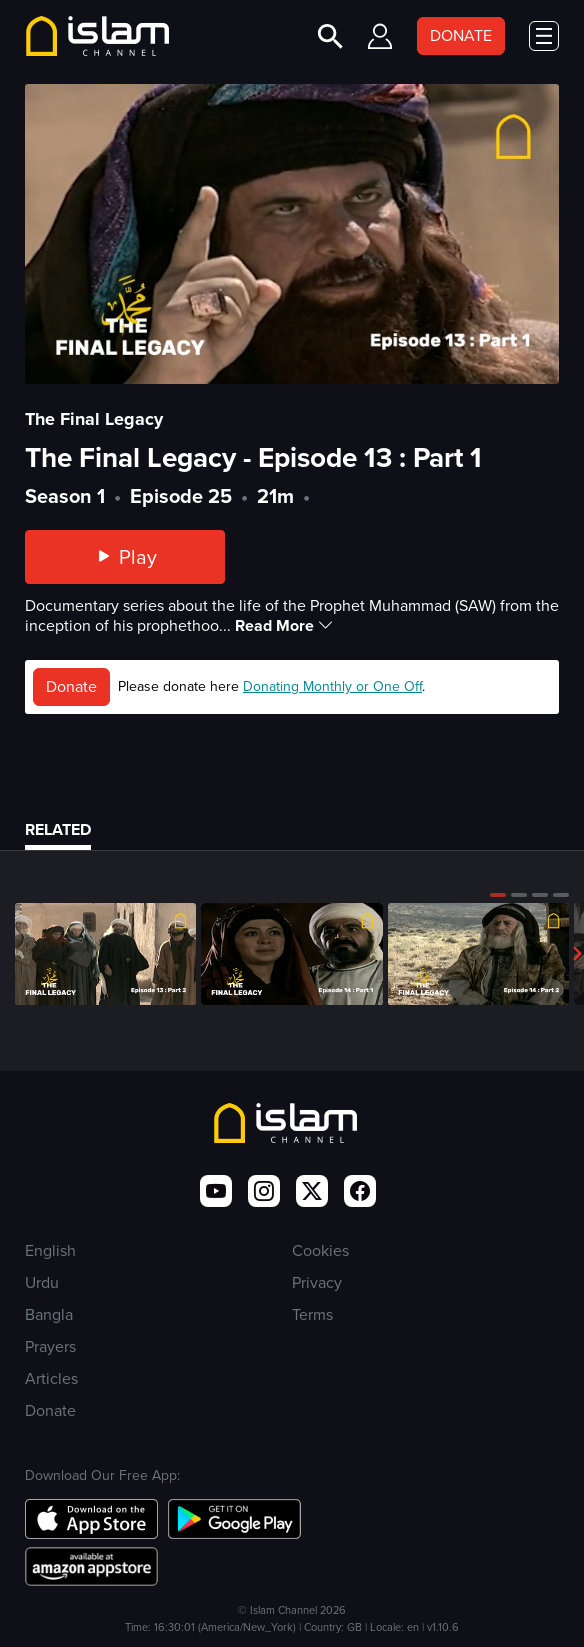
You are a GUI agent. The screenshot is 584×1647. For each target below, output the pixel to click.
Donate (71, 686)
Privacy (317, 1282)
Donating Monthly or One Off (332, 686)
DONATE (461, 35)
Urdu (42, 1282)
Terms (312, 1314)
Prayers (50, 1346)
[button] (498, 895)
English (50, 1250)
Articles (51, 1378)
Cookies (320, 1250)
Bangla (49, 1314)
